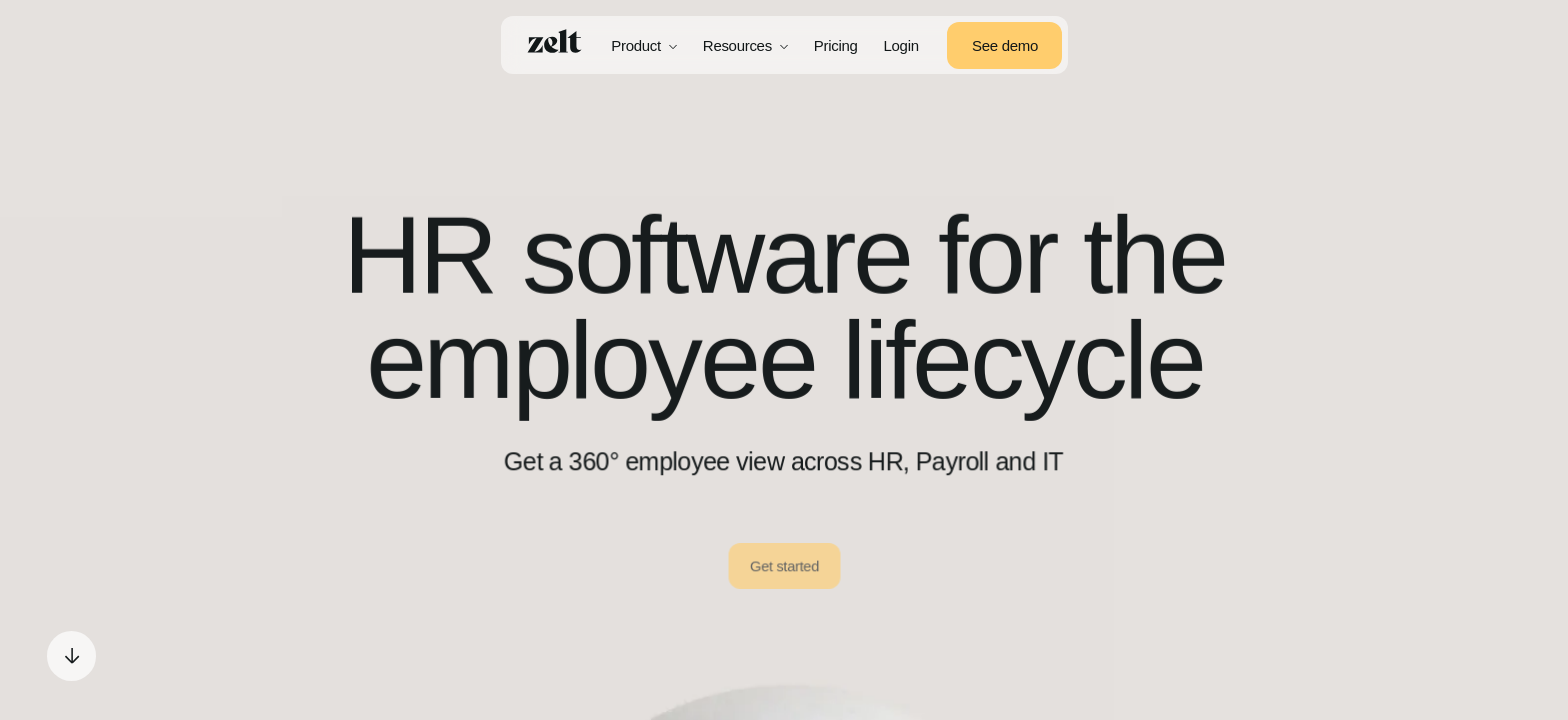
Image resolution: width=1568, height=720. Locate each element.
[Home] (554, 41)
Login (901, 45)
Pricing (836, 45)
